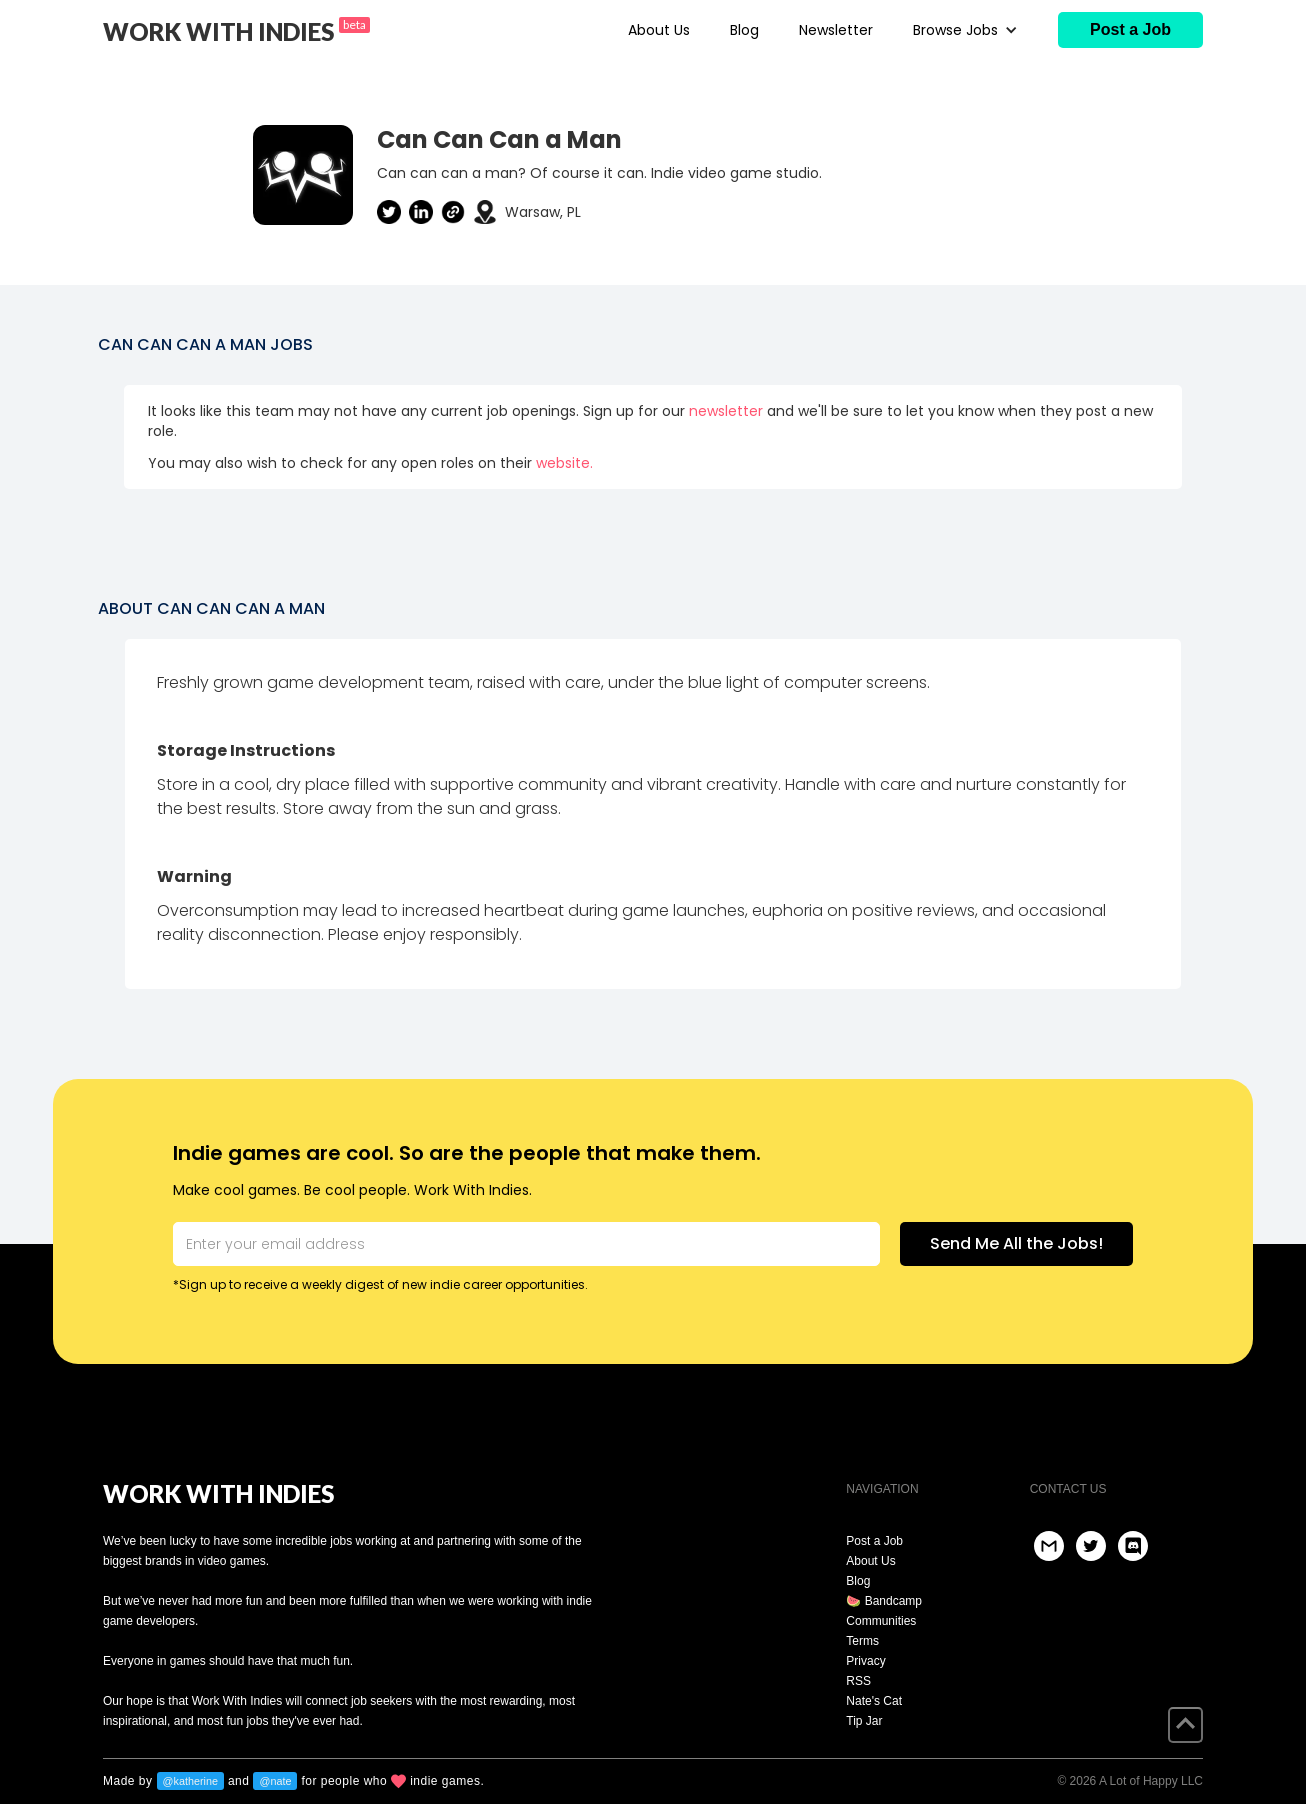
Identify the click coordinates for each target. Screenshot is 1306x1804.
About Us (659, 30)
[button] (965, 30)
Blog (744, 30)
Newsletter (836, 30)
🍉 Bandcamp (884, 1601)
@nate (275, 1781)
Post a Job (874, 1541)
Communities (881, 1621)
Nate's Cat (874, 1701)
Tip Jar (864, 1721)
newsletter (726, 411)
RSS (858, 1681)
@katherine (190, 1781)
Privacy (865, 1661)
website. (564, 463)
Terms (862, 1641)
